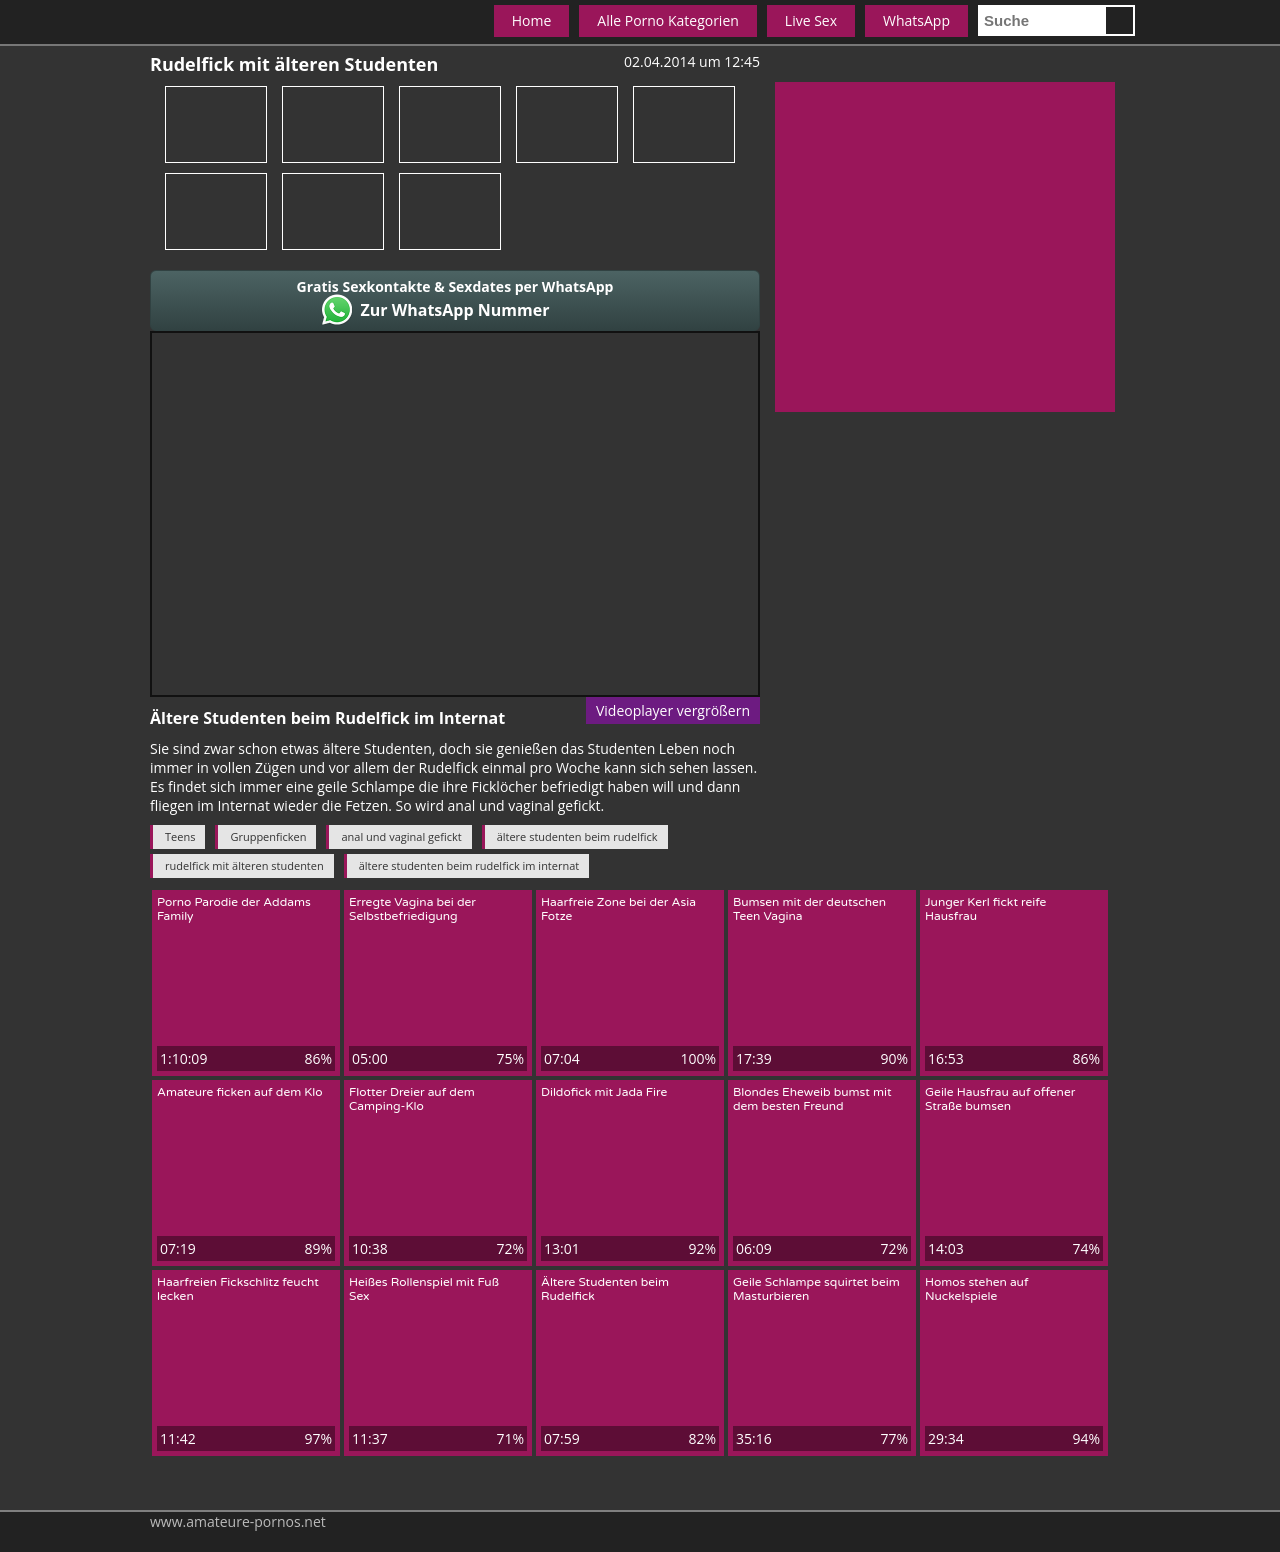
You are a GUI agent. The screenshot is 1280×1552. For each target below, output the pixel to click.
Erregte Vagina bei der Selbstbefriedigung (412, 909)
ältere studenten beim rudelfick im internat (469, 865)
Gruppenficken (268, 836)
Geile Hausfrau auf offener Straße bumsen (1000, 1099)
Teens (180, 836)
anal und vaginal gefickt (401, 836)
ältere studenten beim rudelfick (577, 836)
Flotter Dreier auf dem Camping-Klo (412, 1099)
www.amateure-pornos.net (238, 1521)
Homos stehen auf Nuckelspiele (977, 1289)
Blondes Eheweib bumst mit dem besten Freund (812, 1099)
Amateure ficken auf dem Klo (240, 1092)
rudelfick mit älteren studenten (244, 865)
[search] (1041, 20)
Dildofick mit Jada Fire (604, 1092)
